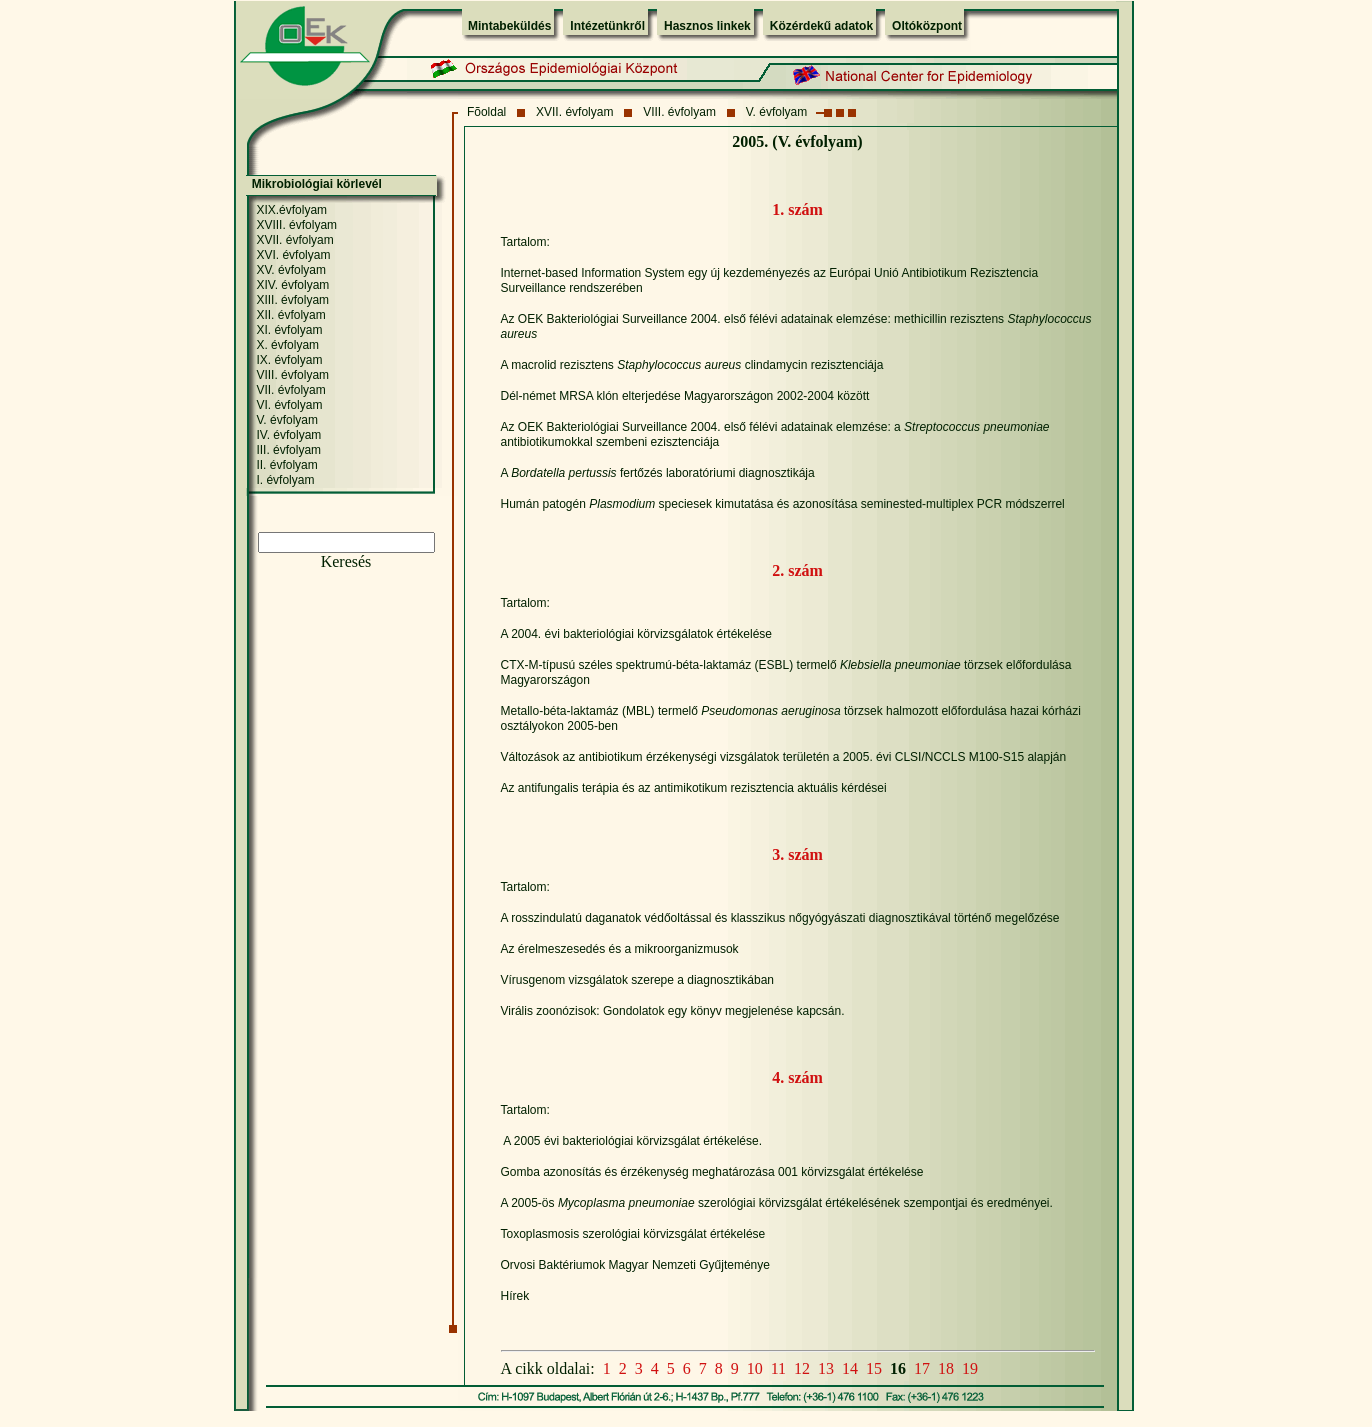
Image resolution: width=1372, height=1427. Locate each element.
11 (778, 1368)
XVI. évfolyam (293, 255)
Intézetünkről (607, 26)
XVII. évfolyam (574, 112)
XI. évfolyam (289, 330)
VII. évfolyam (290, 390)
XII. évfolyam (290, 315)
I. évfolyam (285, 480)
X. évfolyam (287, 345)
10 (755, 1368)
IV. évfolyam (288, 435)
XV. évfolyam (291, 270)
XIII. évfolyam (292, 300)
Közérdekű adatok (821, 26)
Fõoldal (486, 112)
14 (850, 1368)
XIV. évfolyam (292, 285)
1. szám (797, 209)
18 (946, 1368)
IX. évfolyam (289, 360)
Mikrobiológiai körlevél (317, 184)
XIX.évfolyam (291, 210)
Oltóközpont (927, 26)
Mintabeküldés (509, 26)
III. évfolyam (288, 450)
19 (970, 1368)
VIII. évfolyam (679, 112)
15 (874, 1368)
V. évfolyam (777, 112)
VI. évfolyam (289, 405)
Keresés (346, 561)
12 (802, 1368)
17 (922, 1368)
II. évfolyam (286, 465)
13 (826, 1368)
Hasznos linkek (707, 26)
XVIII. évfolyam (296, 225)
